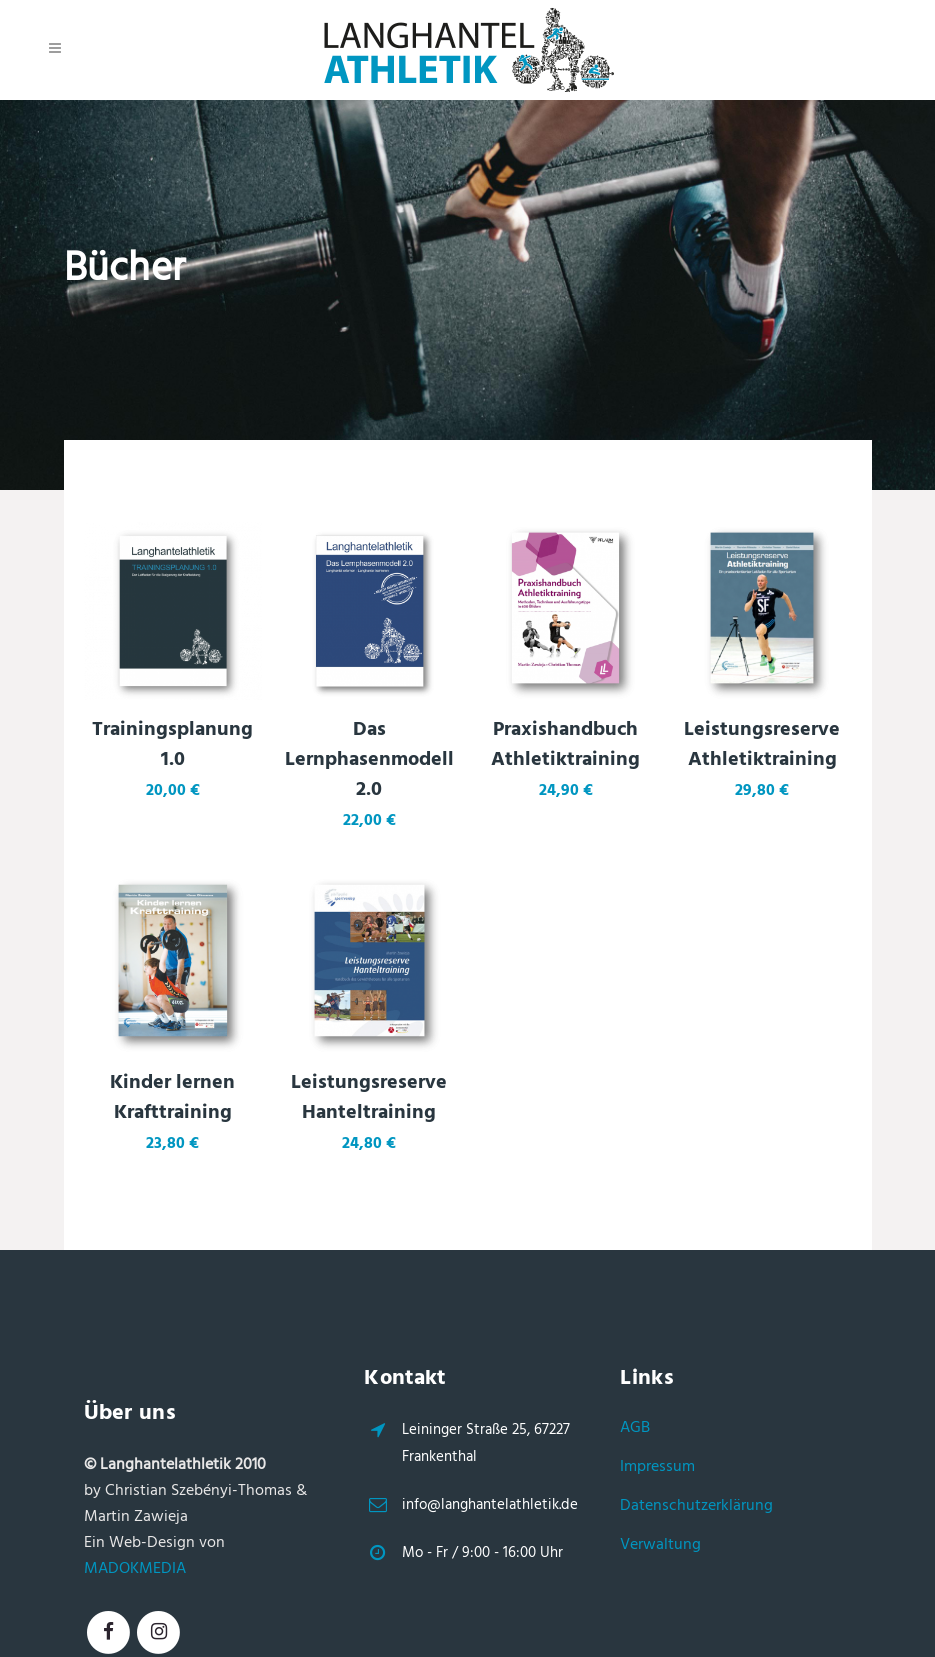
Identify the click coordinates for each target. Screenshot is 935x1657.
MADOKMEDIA (135, 1569)
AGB (635, 1428)
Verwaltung (660, 1545)
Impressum (657, 1467)
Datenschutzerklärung (696, 1506)
